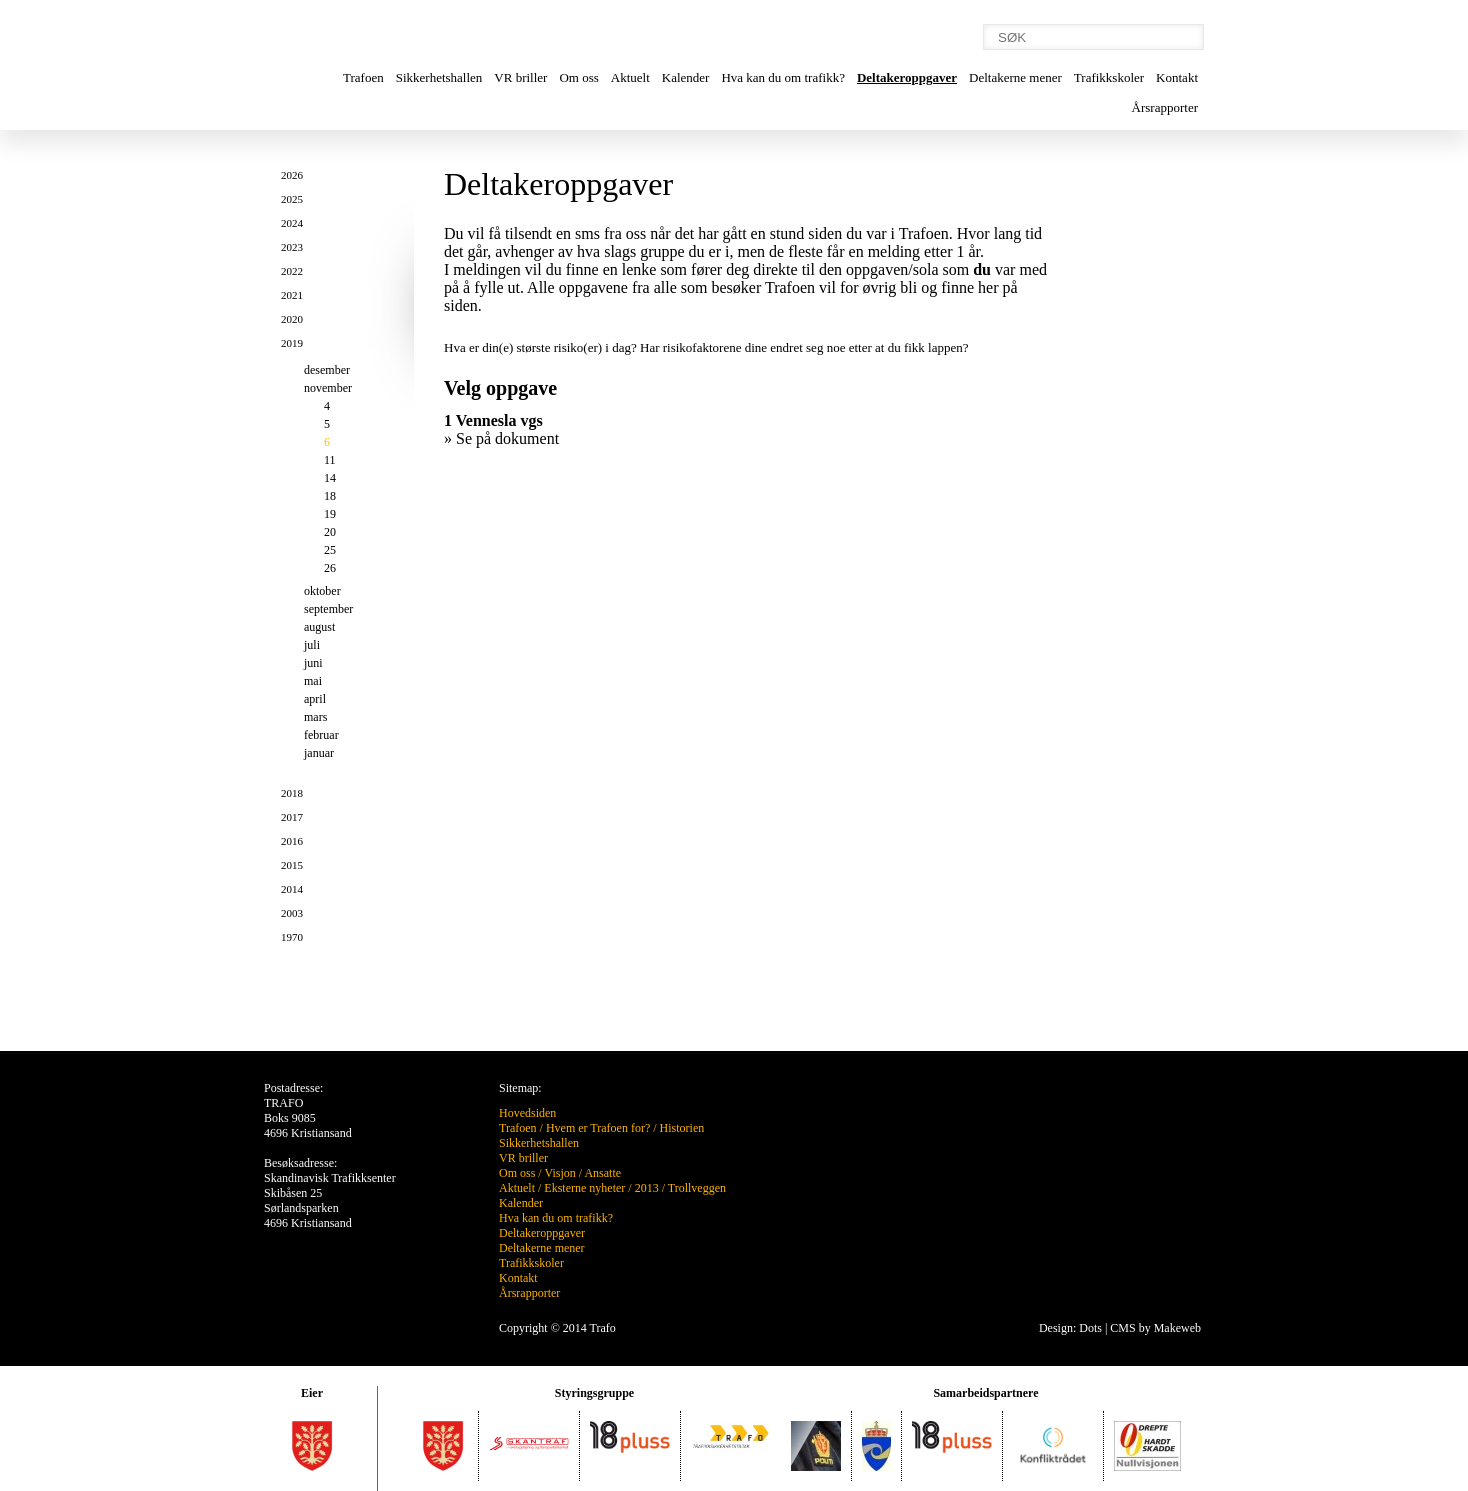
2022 (292, 271)
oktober (322, 591)
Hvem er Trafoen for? (598, 1128)
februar (321, 735)
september (328, 609)
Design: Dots (1070, 1328)
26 (330, 568)
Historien (682, 1128)
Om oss (578, 77)
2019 (292, 343)
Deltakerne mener (1015, 77)
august (319, 627)
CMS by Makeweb (1155, 1328)
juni (313, 663)
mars (315, 717)
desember (327, 370)
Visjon (559, 1173)
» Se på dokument (501, 438)
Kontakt (1177, 77)
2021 (292, 295)
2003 (292, 913)
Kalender (686, 77)
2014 (292, 889)
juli (312, 645)
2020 (292, 319)
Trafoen (363, 77)
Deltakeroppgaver (907, 77)
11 (330, 460)
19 (330, 514)
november (328, 388)
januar (319, 753)
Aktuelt (630, 77)
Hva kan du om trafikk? (782, 77)
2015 (292, 865)
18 (330, 496)
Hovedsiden (527, 1113)
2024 (292, 223)
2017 (292, 817)
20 (330, 532)
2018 (292, 793)
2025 (292, 199)
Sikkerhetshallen (439, 77)
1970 (292, 937)
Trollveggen (697, 1188)
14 (330, 478)
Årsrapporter (1165, 107)
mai (313, 681)
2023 (292, 247)
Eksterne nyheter (584, 1188)
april (315, 699)
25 (330, 550)
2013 (647, 1188)
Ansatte (602, 1173)
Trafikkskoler (1109, 77)
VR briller (520, 77)
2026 (292, 175)
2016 (292, 841)
